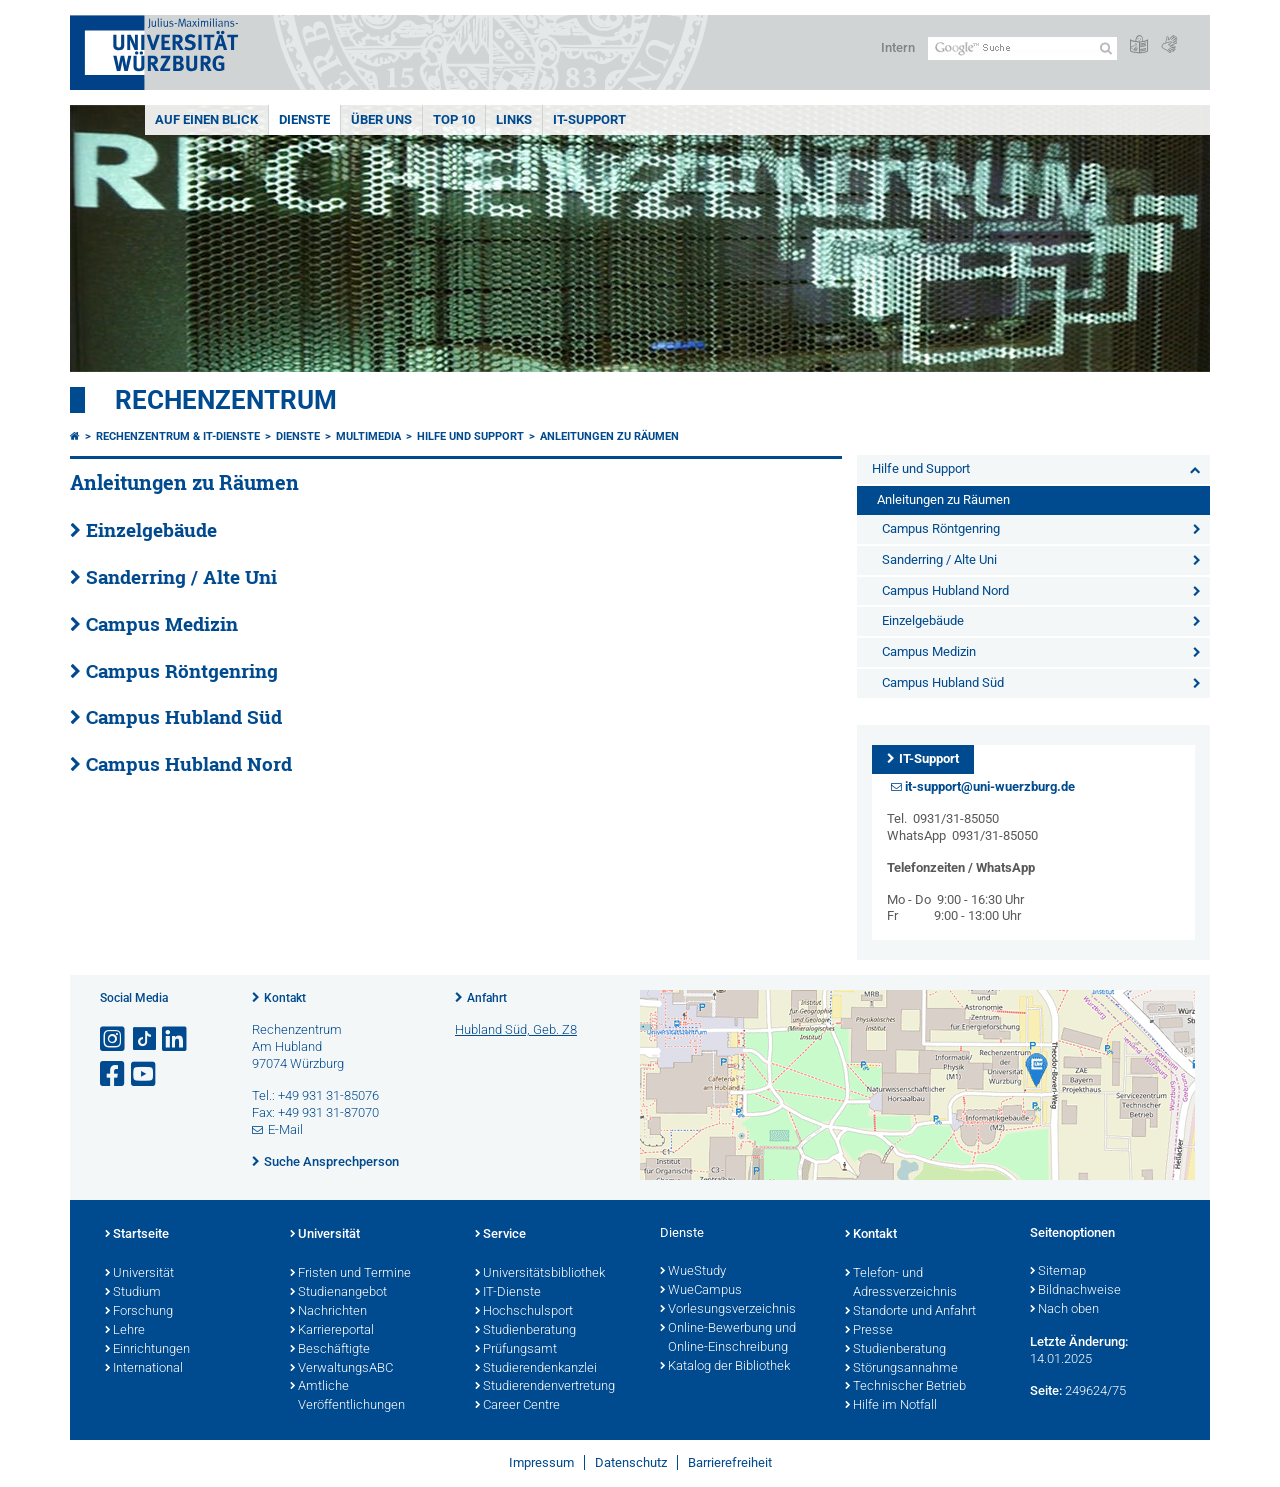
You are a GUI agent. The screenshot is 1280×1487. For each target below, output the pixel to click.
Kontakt (285, 998)
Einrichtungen (147, 1350)
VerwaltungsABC (341, 1369)
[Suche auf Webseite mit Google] (1022, 48)
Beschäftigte (330, 1350)
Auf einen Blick (206, 119)
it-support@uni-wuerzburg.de (990, 786)
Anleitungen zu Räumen (609, 436)
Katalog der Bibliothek (725, 1367)
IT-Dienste (508, 1293)
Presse (869, 1331)
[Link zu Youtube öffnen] (145, 1074)
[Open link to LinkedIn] (176, 1039)
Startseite (137, 1235)
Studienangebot (338, 1293)
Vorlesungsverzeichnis (728, 1310)
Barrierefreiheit (730, 1462)
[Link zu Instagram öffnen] (114, 1039)
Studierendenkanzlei (536, 1369)
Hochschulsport (524, 1312)
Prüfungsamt (516, 1350)
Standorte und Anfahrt (910, 1312)
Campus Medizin (162, 624)
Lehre (125, 1331)
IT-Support (589, 119)
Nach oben (1064, 1310)
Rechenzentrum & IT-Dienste (178, 436)
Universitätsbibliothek (540, 1274)
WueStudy (693, 1272)
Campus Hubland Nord (189, 764)
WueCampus (701, 1291)
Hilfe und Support (470, 436)
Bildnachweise (1075, 1291)
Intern (898, 47)
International (144, 1369)
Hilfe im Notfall (891, 1406)
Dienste (304, 119)
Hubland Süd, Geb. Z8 (516, 1029)
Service (500, 1235)
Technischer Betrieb (905, 1387)
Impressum (541, 1462)
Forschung (139, 1312)
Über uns (381, 119)
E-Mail (285, 1129)
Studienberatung (525, 1331)
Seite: (1046, 1390)
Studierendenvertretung (545, 1387)
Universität (139, 1274)
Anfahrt (487, 998)
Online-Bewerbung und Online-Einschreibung (728, 1338)
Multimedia (368, 436)
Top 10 (454, 119)
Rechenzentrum (226, 400)
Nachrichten (328, 1312)
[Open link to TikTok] (145, 1039)
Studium (133, 1293)
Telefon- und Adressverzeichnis (901, 1283)
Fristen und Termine (350, 1274)
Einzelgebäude (151, 530)
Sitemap (1058, 1272)
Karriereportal (332, 1331)
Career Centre (517, 1406)
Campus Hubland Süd (184, 717)
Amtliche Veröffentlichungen (347, 1396)
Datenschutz (631, 1462)
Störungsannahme (901, 1369)
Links (514, 119)
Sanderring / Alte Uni (181, 577)
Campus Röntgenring (182, 671)
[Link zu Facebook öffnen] (114, 1074)
